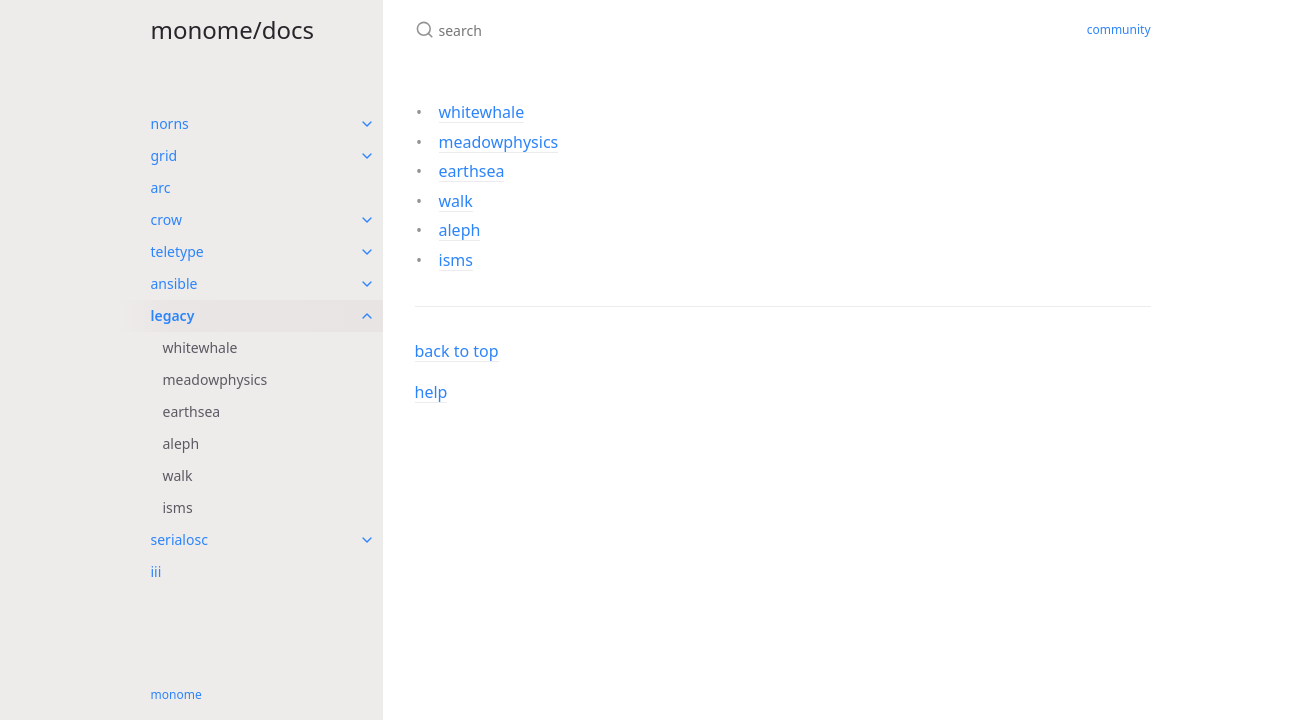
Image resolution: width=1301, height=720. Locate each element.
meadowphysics (215, 379)
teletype (177, 251)
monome (176, 694)
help (431, 392)
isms (178, 507)
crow (166, 219)
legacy (173, 315)
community (1119, 29)
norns (170, 123)
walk (178, 475)
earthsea (192, 411)
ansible (174, 283)
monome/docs (233, 29)
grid (164, 155)
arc (161, 187)
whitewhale (200, 347)
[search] (651, 30)
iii (156, 571)
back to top (457, 351)
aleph (181, 443)
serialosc (179, 539)
